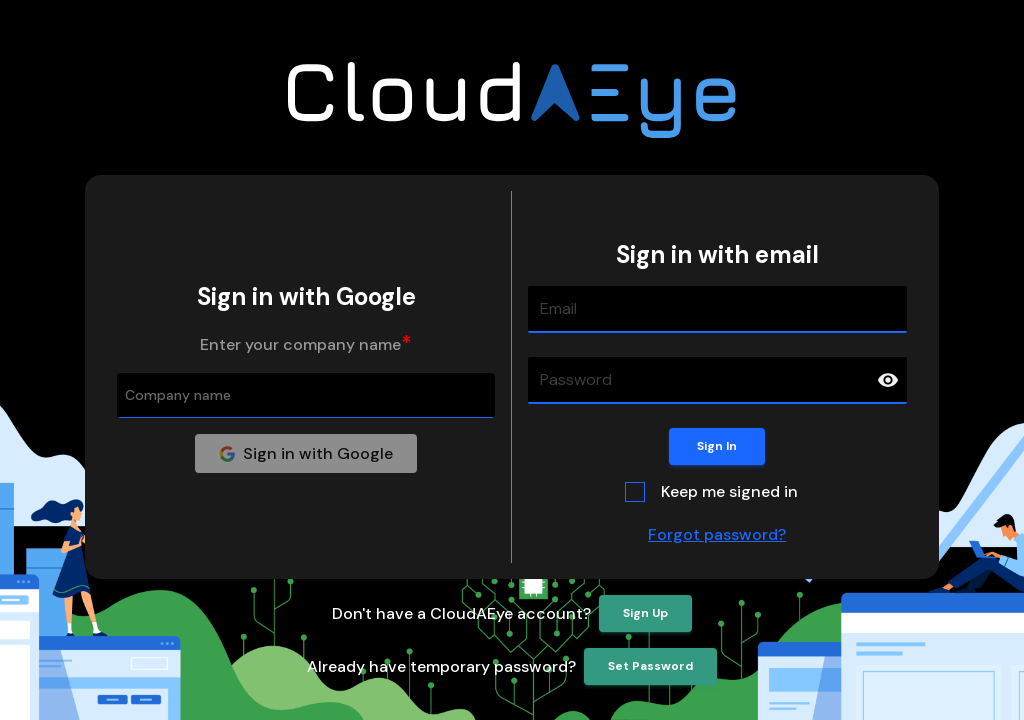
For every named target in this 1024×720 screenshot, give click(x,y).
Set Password (650, 666)
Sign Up (645, 613)
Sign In (717, 446)
